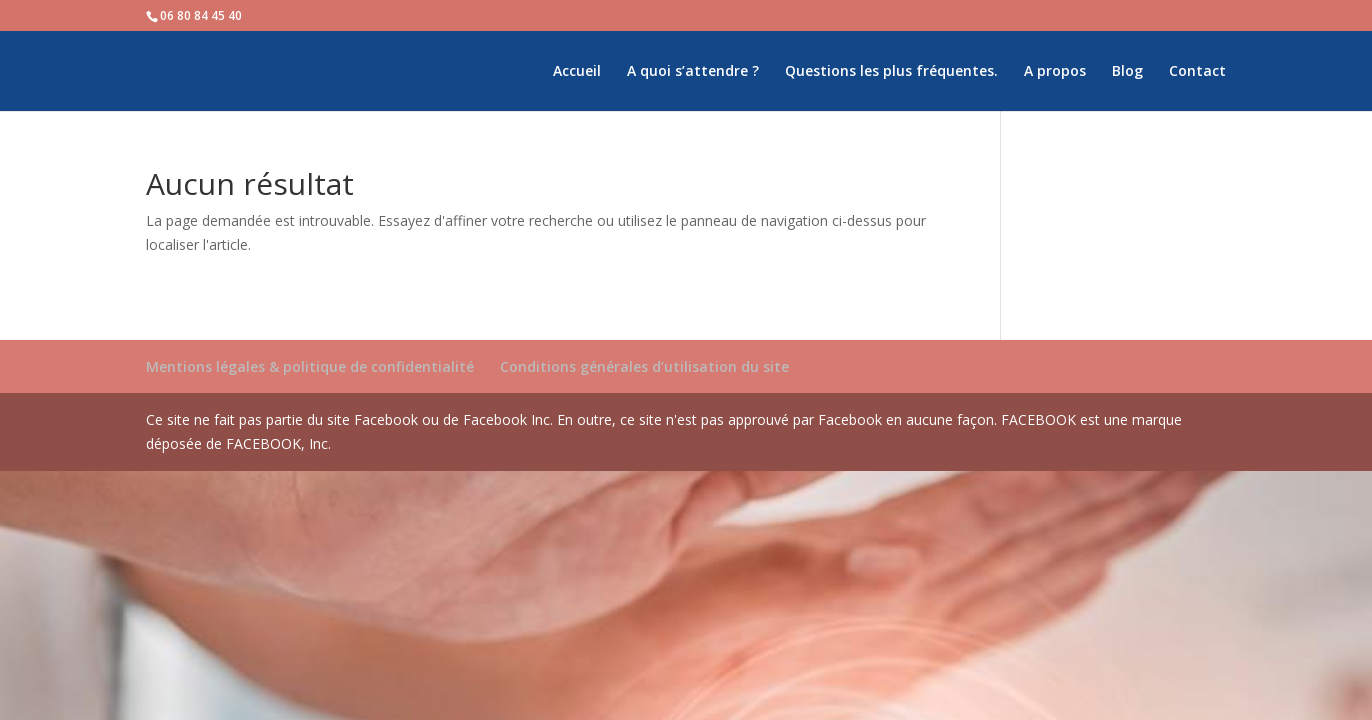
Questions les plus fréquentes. (891, 72)
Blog (1127, 72)
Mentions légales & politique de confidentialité (310, 366)
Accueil (577, 72)
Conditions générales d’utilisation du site (644, 366)
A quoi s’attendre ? (693, 72)
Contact (1197, 72)
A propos (1055, 72)
